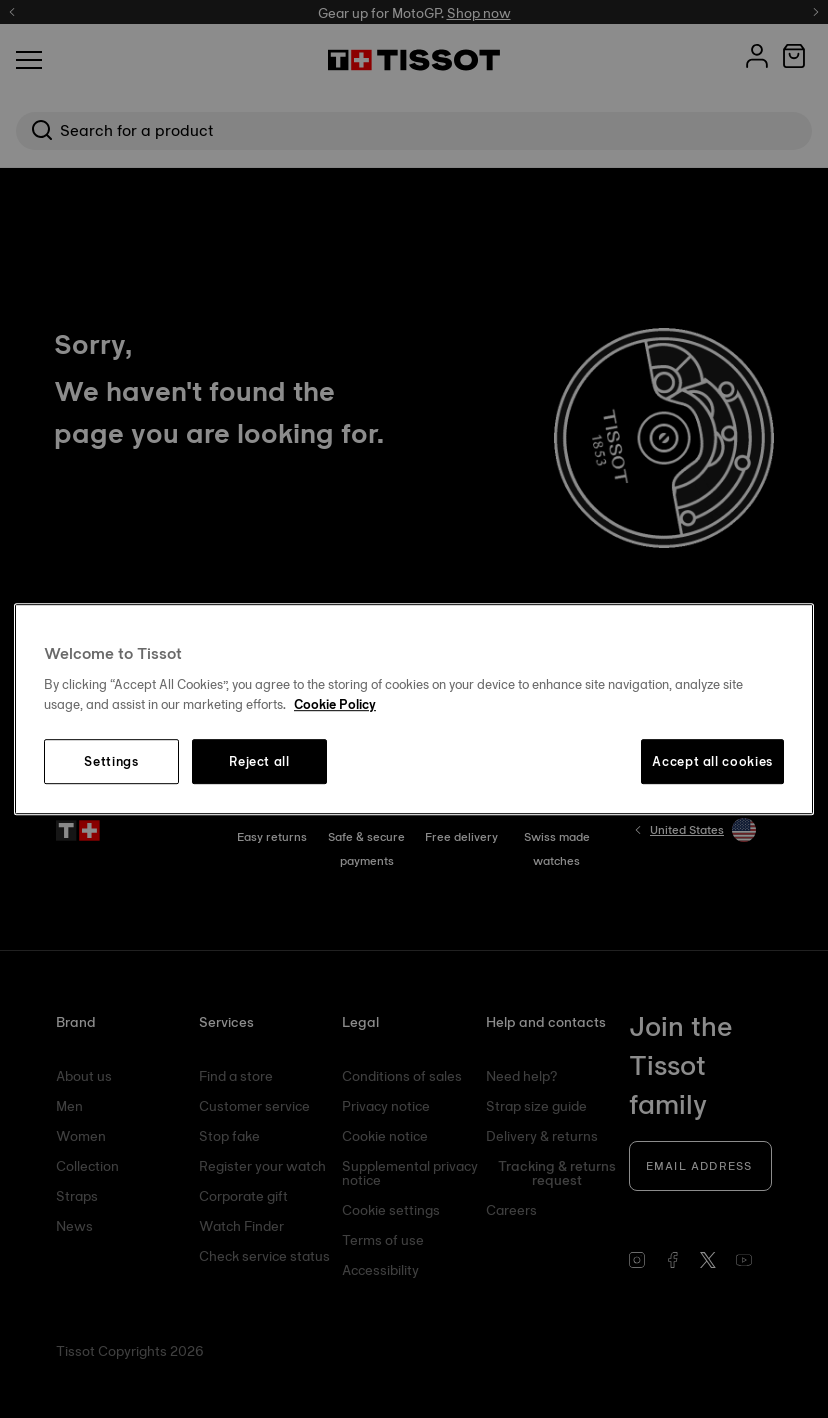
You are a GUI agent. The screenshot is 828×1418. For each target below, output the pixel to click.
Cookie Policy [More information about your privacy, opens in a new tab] (335, 704)
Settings (111, 762)
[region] (414, 709)
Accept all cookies (712, 762)
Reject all (259, 762)
